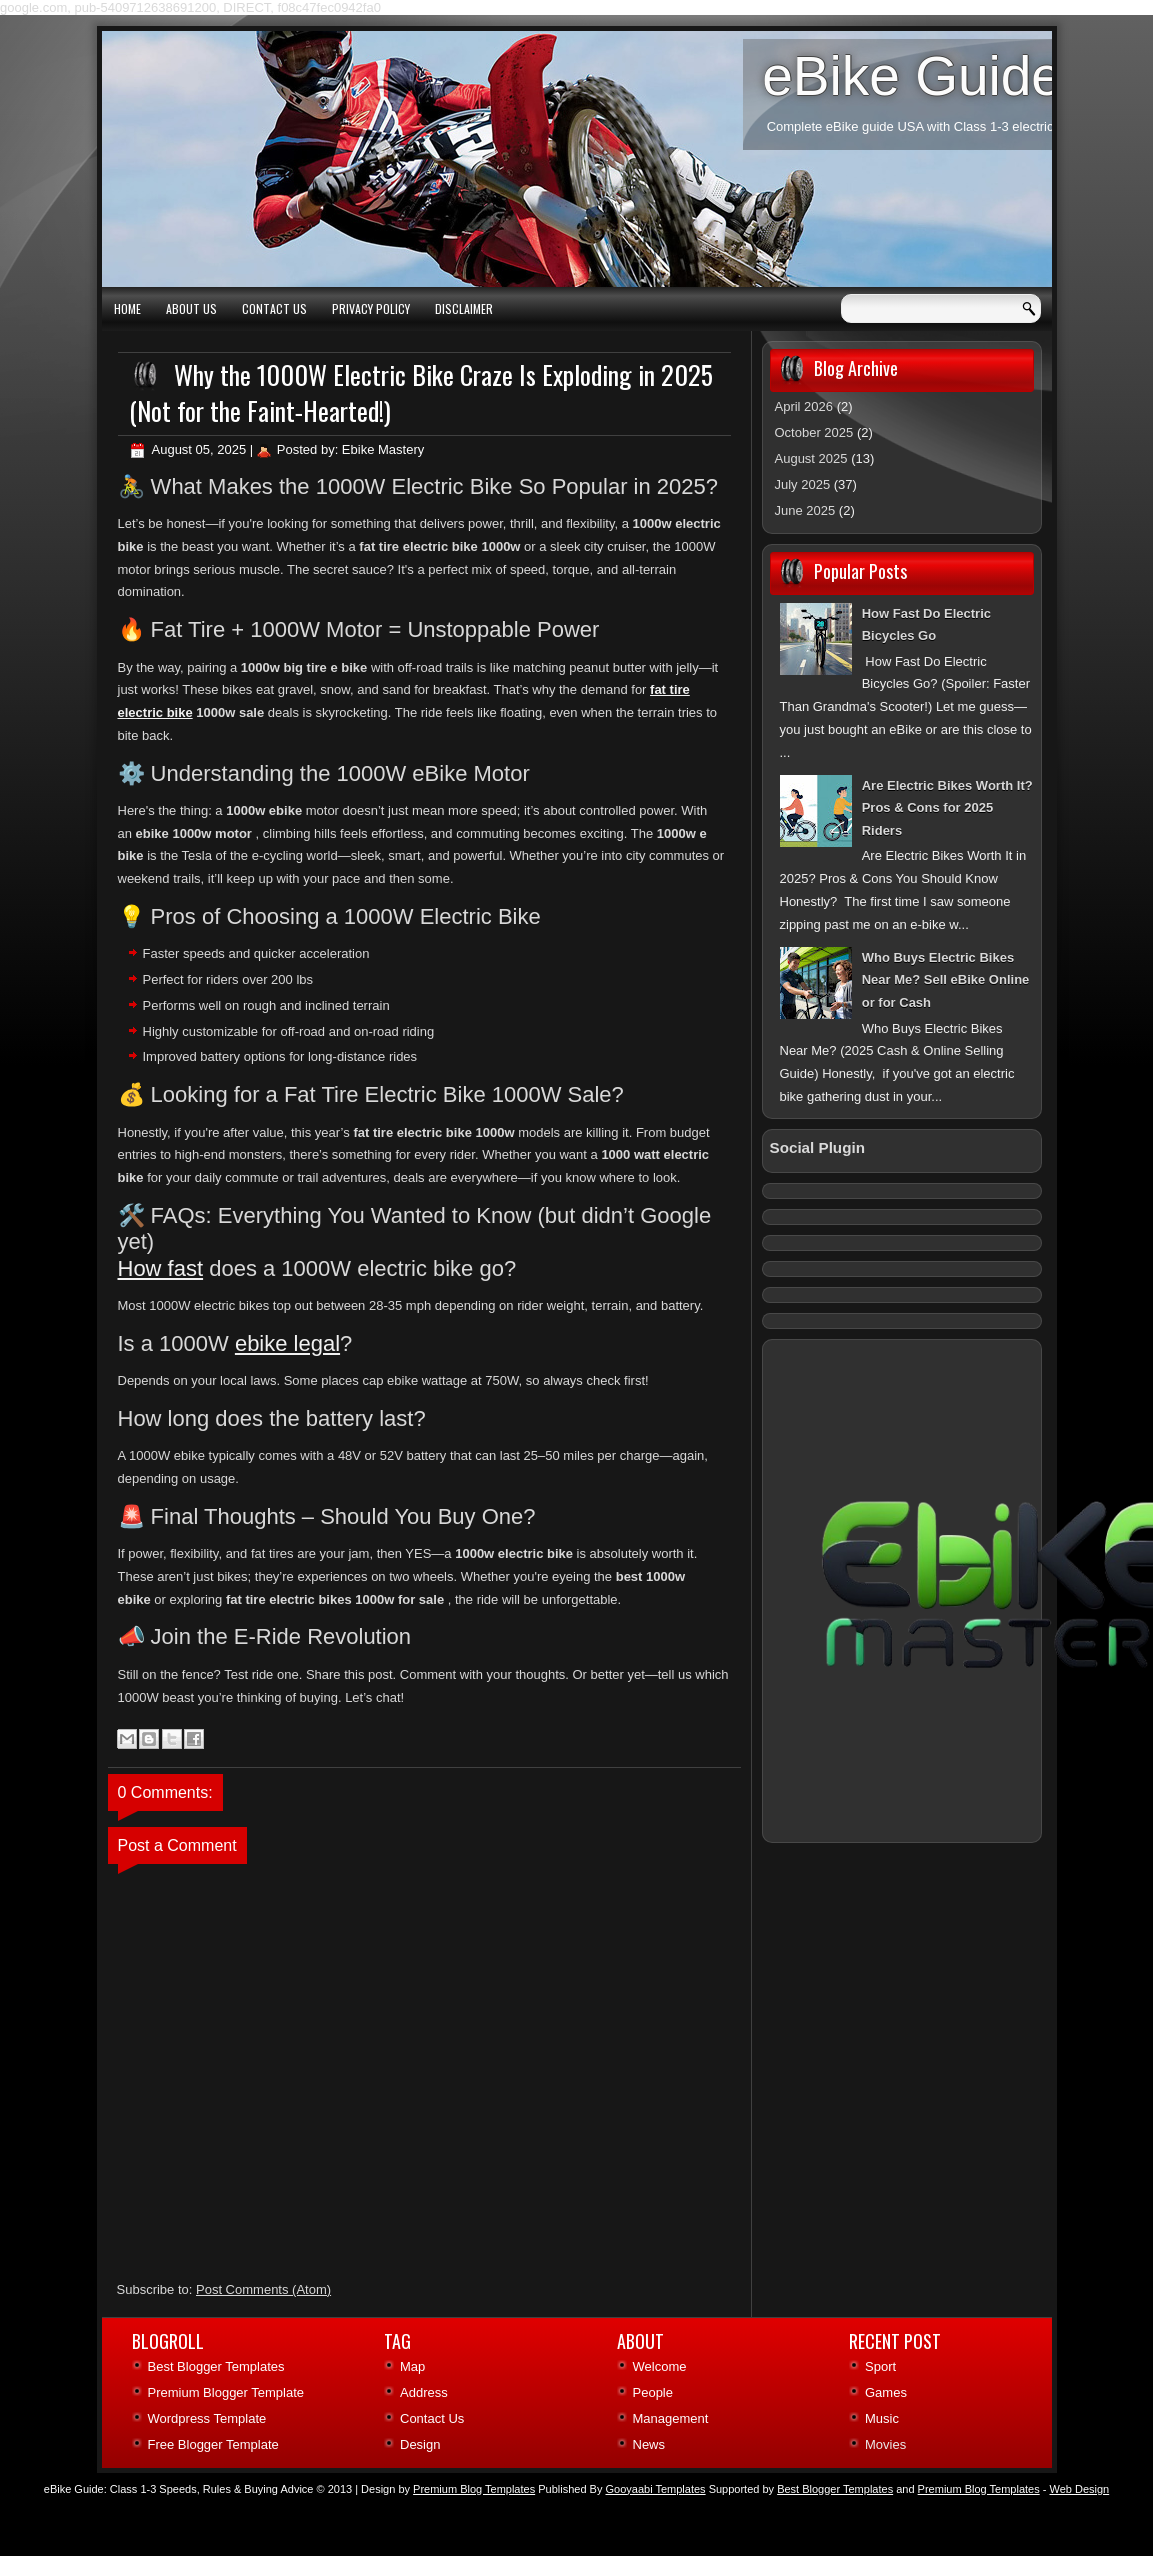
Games (886, 2392)
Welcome (660, 2366)
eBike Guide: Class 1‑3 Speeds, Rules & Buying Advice (179, 2489)
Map (412, 2366)
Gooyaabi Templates (656, 2489)
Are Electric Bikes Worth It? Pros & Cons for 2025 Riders (947, 808)
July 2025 (803, 484)
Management (671, 2418)
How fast (161, 1268)
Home (127, 308)
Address (424, 2392)
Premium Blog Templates (979, 2489)
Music (882, 2418)
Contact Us (274, 308)
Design (420, 2444)
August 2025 (811, 458)
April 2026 (804, 406)
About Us (191, 308)
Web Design (1079, 2489)
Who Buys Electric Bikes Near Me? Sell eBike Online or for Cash (946, 980)
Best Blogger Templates (216, 2366)
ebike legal (287, 1343)
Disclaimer (464, 308)
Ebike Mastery (383, 449)
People (653, 2392)
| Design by (445, 2489)
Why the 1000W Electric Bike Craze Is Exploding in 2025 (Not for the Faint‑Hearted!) (421, 392)
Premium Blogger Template (226, 2392)
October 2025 (814, 432)
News (649, 2444)
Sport (880, 2366)
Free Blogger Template (213, 2444)
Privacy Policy (371, 308)
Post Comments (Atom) (263, 2289)
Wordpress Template (207, 2418)
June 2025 (805, 510)
